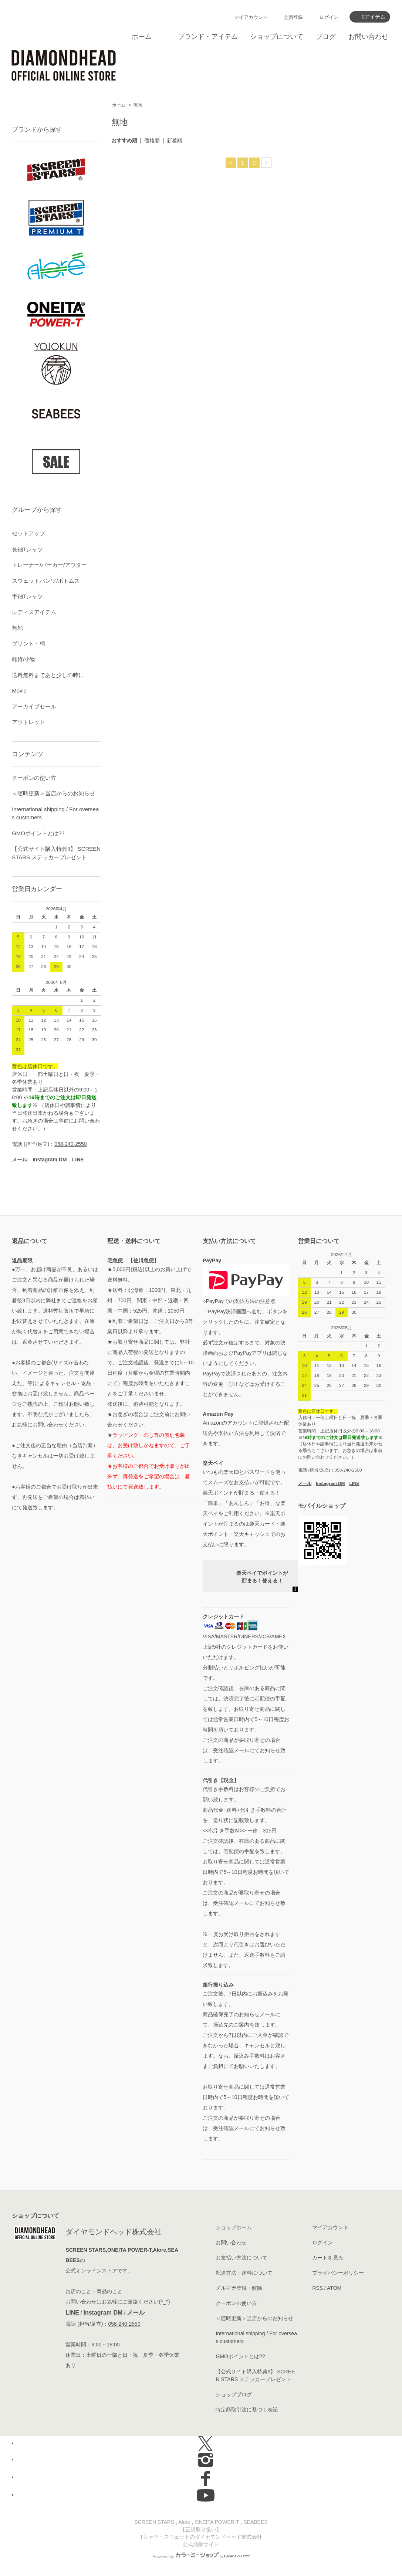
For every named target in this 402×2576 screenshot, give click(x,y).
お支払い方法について (241, 2258)
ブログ (326, 36)
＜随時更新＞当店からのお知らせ (53, 793)
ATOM (334, 2288)
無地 (138, 105)
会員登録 (293, 17)
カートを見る (327, 2258)
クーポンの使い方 (34, 778)
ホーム (142, 36)
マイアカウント (251, 17)
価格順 (152, 140)
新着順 (174, 140)
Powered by (200, 2556)
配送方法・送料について (244, 2273)
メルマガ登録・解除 (239, 2288)
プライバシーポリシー (338, 2273)
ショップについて (276, 36)
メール (136, 2312)
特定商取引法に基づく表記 (247, 2410)
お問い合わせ (368, 36)
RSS (317, 2288)
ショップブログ (234, 2394)
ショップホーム (234, 2227)
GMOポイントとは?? (38, 833)
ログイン (328, 17)
